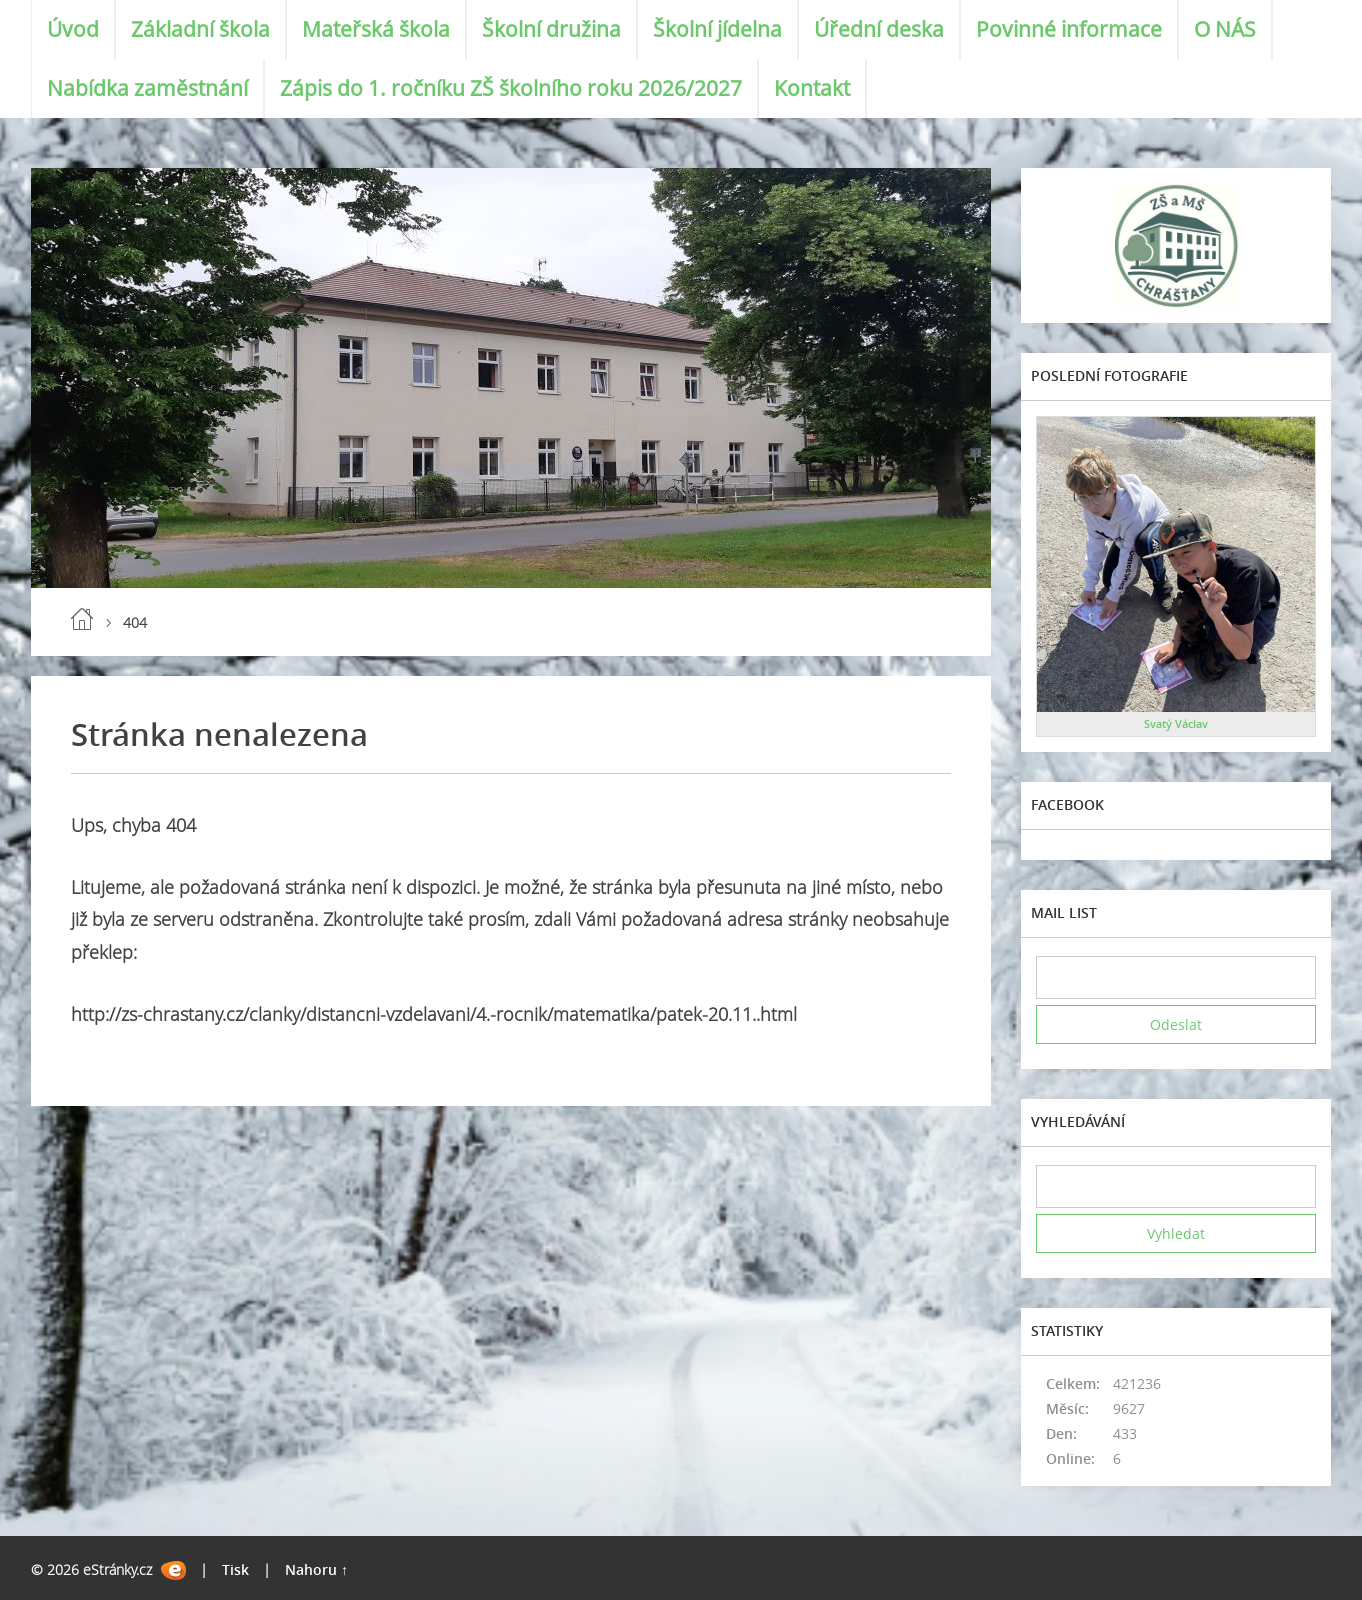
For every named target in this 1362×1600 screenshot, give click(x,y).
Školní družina (551, 29)
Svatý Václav (1176, 723)
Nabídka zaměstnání (147, 88)
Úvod (73, 29)
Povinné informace (1069, 29)
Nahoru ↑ (316, 1569)
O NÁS (1225, 29)
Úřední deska (879, 29)
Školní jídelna (717, 29)
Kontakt (812, 88)
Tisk (235, 1569)
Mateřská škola (376, 29)
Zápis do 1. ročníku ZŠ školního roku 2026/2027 (511, 88)
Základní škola (200, 29)
